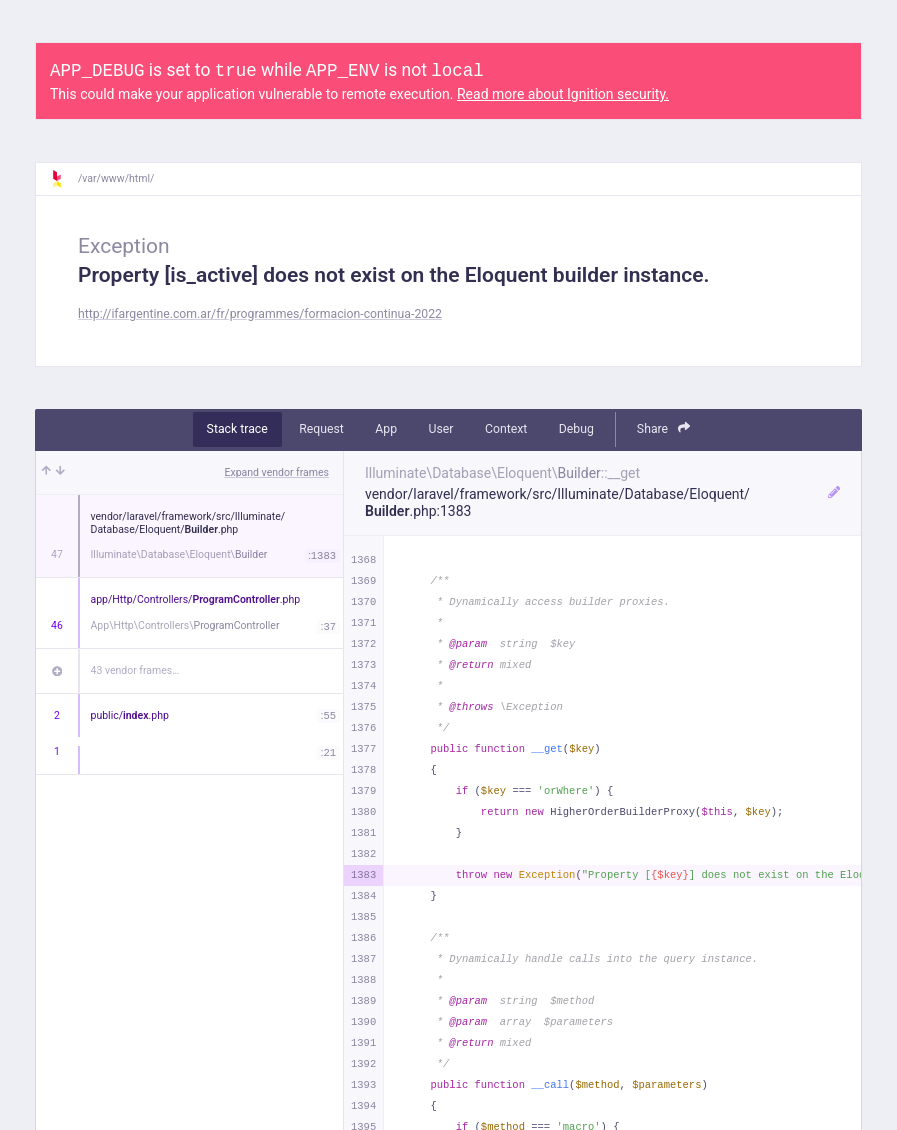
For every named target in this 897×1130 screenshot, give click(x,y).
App (386, 429)
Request (321, 429)
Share (664, 428)
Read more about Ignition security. (563, 94)
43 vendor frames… (135, 670)
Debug (576, 429)
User (441, 429)
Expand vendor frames (277, 472)
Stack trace (237, 429)
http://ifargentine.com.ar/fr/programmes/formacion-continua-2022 (260, 314)
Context (506, 429)
